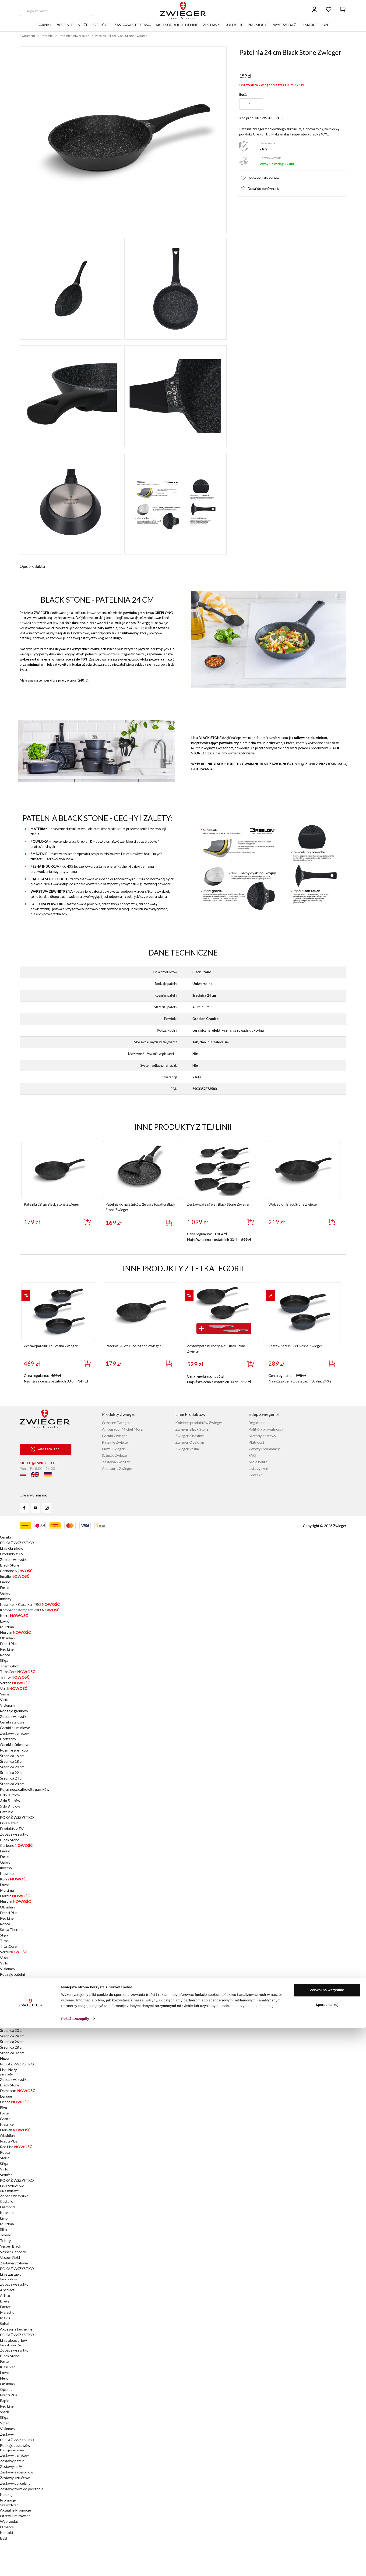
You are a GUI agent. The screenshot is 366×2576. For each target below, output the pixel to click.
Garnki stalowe (12, 1757)
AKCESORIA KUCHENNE (176, 24)
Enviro (5, 1616)
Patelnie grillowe (13, 2031)
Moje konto (258, 1497)
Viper (4, 2458)
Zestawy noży (11, 2501)
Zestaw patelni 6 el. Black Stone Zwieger (218, 1239)
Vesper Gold (10, 2292)
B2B (326, 24)
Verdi (13, 1723)
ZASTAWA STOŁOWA (132, 24)
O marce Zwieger (116, 1457)
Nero (4, 2413)
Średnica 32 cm (12, 2087)
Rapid (4, 2435)
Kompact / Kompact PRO (30, 1644)
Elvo (3, 2142)
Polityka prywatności (266, 1464)
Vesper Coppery (13, 2287)
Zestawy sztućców (15, 2512)
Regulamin (257, 1457)
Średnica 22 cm (12, 1807)
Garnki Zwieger (114, 1470)
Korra (14, 1650)
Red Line (7, 1684)
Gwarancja (267, 153)
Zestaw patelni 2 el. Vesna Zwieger (295, 1381)
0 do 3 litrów (10, 1829)
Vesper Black (10, 2281)
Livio (4, 2253)
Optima (6, 2424)
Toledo (5, 2270)
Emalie (14, 1611)
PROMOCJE (258, 24)
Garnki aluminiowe (15, 1762)
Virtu (4, 1734)
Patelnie (47, 36)
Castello (6, 2236)
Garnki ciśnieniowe (15, 1779)
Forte (4, 1622)
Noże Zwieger (113, 1484)
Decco (14, 2137)
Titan (4, 1975)
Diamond (7, 2242)
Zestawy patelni (12, 2496)
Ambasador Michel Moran (123, 1464)
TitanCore (17, 1706)
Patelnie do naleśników (18, 2026)
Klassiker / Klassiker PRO (30, 1639)
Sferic (4, 2193)
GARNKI (43, 24)
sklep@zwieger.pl (39, 1498)
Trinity (14, 1712)
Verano (15, 1717)
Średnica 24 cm (12, 1813)
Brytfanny (8, 1773)
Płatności (256, 1477)
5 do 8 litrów (10, 1841)
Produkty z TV (12, 1588)
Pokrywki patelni (13, 2048)
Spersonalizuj (327, 2553)
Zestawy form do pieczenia (21, 2524)
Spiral (4, 2358)
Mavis (5, 2352)
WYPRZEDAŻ (284, 24)
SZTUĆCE (101, 24)
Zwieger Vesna (187, 1484)
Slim (3, 2264)
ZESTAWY (211, 24)
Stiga (4, 1695)
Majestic (7, 2347)
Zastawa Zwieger (116, 1497)
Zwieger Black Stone (191, 1464)
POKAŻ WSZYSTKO (17, 1577)
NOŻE (82, 24)
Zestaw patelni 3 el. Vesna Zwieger (51, 1381)
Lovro (4, 1656)
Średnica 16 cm (12, 1790)
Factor (5, 2341)
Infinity (5, 1633)
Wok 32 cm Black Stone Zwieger (293, 1239)
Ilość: (243, 96)
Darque (6, 2131)
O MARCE (309, 24)
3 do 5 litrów (10, 1835)
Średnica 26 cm (12, 2076)
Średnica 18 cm (12, 1796)
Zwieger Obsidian (189, 1477)
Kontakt (255, 1510)
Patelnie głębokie (14, 2037)
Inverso (6, 1902)
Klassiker (7, 1908)
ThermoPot (9, 1700)
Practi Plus (8, 1678)
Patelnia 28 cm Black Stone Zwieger (51, 1239)
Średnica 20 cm (12, 1801)
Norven (15, 1667)
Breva (5, 2336)
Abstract (7, 2324)
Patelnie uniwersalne (74, 36)
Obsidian (7, 1672)
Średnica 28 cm (12, 1818)
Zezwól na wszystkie (327, 2538)
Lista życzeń (258, 1503)
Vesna (5, 1729)
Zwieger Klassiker (189, 1470)
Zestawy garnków (14, 1768)
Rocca (5, 1689)
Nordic (15, 1930)
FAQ (252, 1490)
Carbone (16, 1605)
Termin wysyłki (271, 168)
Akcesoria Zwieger (117, 1503)
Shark (4, 2447)
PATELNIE (64, 24)
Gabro (5, 1628)
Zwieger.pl (27, 36)
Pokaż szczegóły (75, 2567)
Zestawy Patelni (13, 2054)
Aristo (5, 2330)
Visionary (7, 1740)
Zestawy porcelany (15, 2518)
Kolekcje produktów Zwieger (198, 1457)
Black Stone (9, 1600)
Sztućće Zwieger (115, 1490)
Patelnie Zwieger (115, 1477)
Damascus (17, 2125)
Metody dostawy (262, 1470)
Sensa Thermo (11, 1964)
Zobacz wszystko (14, 1594)
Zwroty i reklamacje (265, 1484)
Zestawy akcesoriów (16, 2507)
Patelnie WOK (11, 2042)
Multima (7, 1661)
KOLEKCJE (234, 24)
